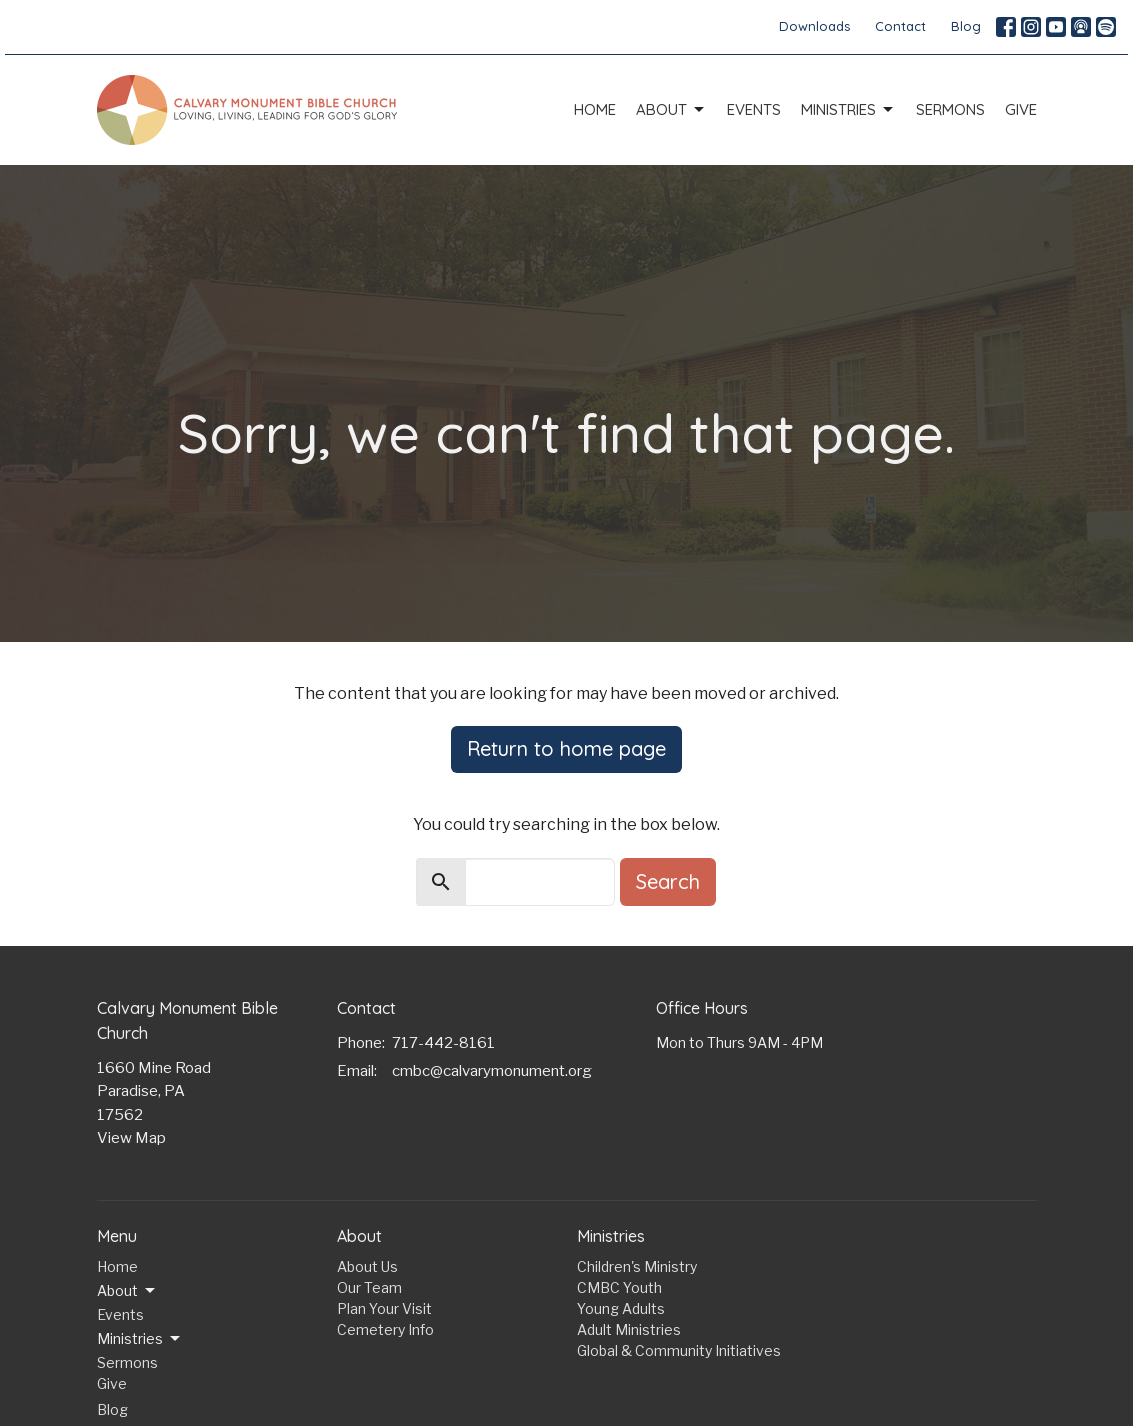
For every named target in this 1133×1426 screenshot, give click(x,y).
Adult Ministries (629, 1329)
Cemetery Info (385, 1329)
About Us (367, 1266)
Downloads (814, 26)
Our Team (369, 1287)
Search (668, 881)
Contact (900, 26)
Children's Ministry (637, 1266)
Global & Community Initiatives (679, 1350)
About (671, 110)
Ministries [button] (140, 1339)
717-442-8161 (443, 1043)
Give (1021, 109)
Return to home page (566, 748)
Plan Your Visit (384, 1308)
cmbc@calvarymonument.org (492, 1071)
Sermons (950, 109)
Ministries (848, 110)
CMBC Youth (619, 1287)
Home (595, 109)
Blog (966, 26)
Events (754, 109)
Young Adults (621, 1308)
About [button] (127, 1291)
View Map (131, 1138)
